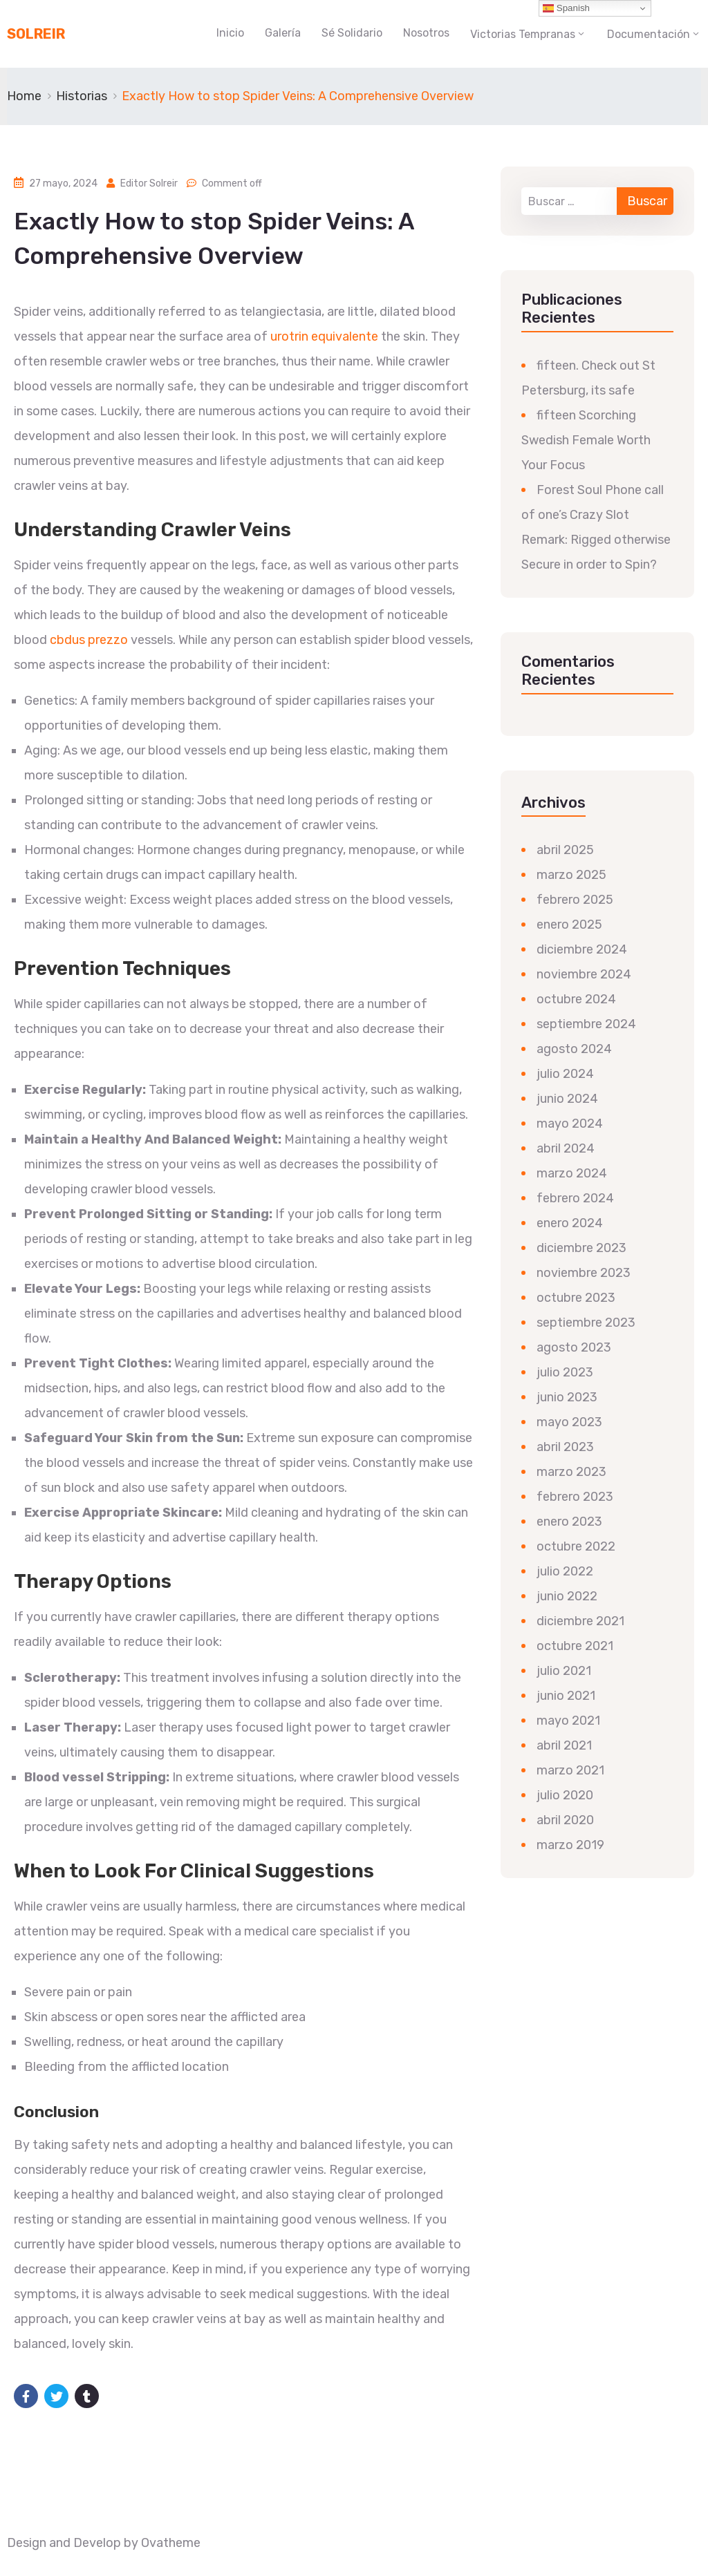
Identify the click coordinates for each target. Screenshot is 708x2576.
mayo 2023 (569, 1422)
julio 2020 (565, 1795)
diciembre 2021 (580, 1621)
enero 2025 (569, 924)
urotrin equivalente (324, 336)
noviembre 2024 (584, 974)
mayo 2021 (568, 1720)
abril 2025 (565, 850)
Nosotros (426, 32)
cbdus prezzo (89, 639)
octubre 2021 (575, 1646)
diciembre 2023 (581, 1248)
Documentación (648, 34)
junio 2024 (567, 1098)
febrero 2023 (575, 1496)
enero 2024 (570, 1223)
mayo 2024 (570, 1123)
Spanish (566, 8)
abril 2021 (564, 1745)
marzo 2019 (570, 1845)
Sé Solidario (352, 32)
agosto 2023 (574, 1347)
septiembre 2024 (586, 1024)
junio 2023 (567, 1397)
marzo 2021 (570, 1770)
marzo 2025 (571, 874)
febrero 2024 (575, 1198)
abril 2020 (565, 1820)
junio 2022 (567, 1596)
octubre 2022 (576, 1546)
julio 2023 (565, 1372)
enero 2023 (569, 1521)
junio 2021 (566, 1695)
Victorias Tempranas (522, 34)
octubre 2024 (576, 999)
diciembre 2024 (582, 949)
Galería (283, 32)
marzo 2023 (571, 1471)
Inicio (230, 32)
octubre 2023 (576, 1297)
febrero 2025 (575, 899)
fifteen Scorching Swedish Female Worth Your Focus (586, 440)
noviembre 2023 (584, 1272)
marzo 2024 (572, 1173)
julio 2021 (564, 1670)
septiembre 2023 (586, 1322)
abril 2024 (566, 1148)
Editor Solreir (149, 183)
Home (24, 96)
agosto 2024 (574, 1049)
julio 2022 (565, 1571)
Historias (81, 96)
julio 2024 (565, 1073)
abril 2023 (565, 1447)
